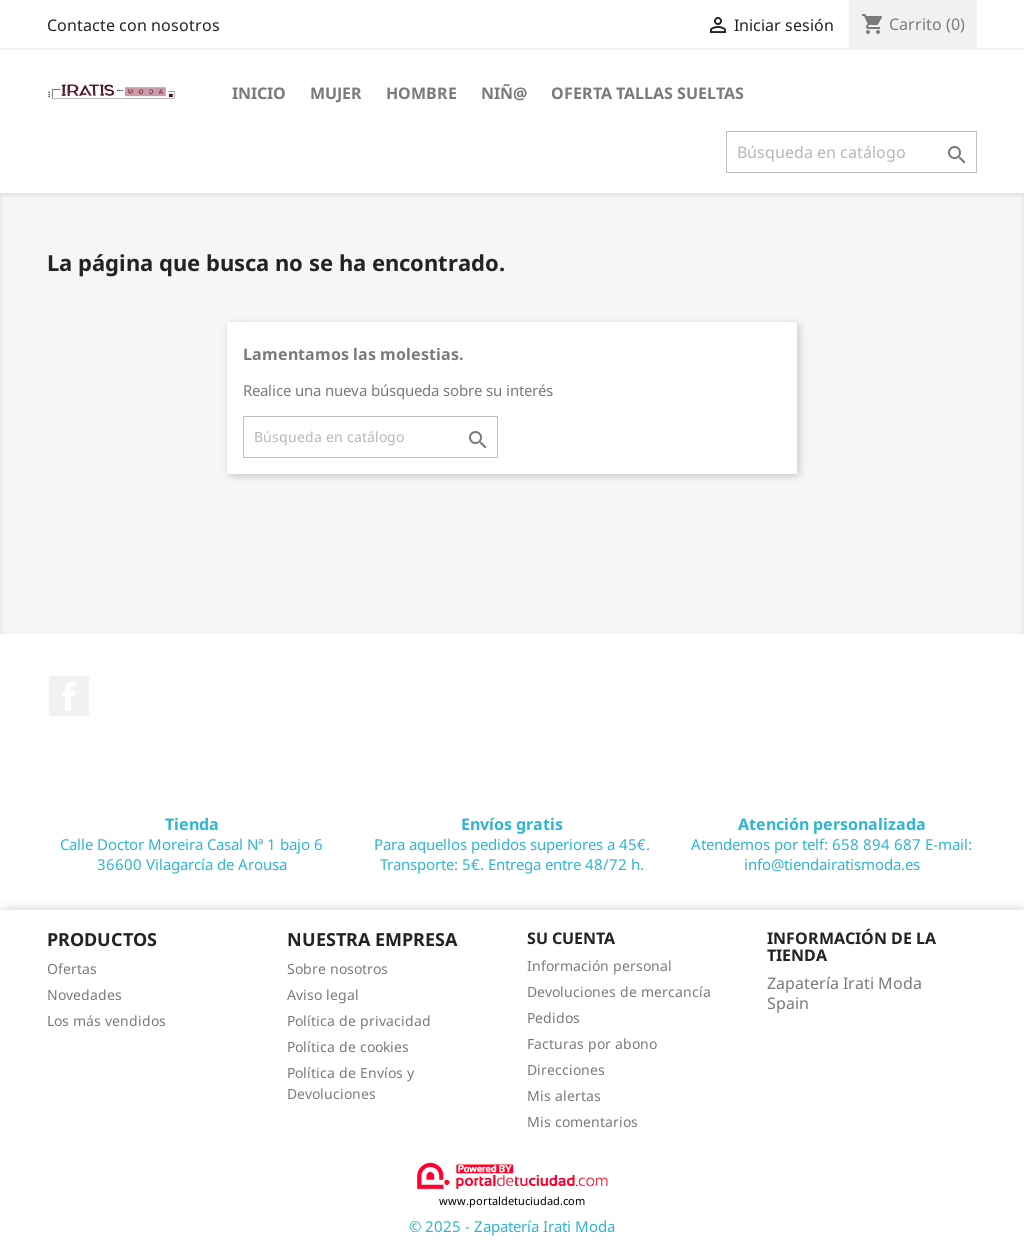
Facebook (69, 696)
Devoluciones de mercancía (619, 991)
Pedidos (553, 1017)
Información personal (599, 965)
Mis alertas (564, 1095)
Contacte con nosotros (133, 25)
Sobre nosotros (337, 968)
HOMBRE (421, 93)
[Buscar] (851, 152)
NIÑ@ (504, 93)
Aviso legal (323, 994)
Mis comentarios (582, 1121)
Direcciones (566, 1069)
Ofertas (72, 968)
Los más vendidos (106, 1020)
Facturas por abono (592, 1043)
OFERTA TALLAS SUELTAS (647, 93)
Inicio (259, 93)
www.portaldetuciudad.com (512, 1184)
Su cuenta (571, 938)
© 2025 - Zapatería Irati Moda (512, 1226)
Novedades (84, 994)
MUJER (336, 93)
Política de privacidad (359, 1020)
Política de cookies (348, 1046)
